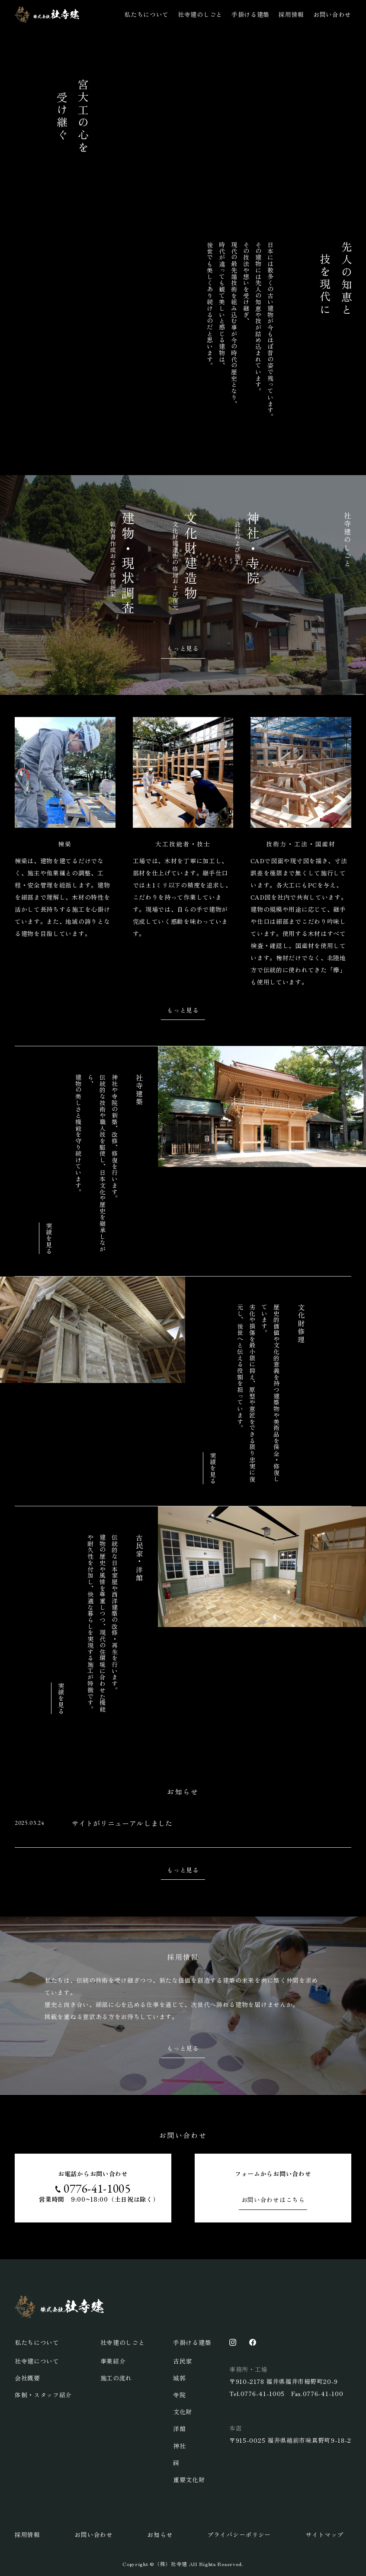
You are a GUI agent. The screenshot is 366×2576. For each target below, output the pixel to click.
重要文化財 (189, 2479)
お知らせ (160, 2534)
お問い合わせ (332, 14)
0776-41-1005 (97, 2188)
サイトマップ (324, 2534)
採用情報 (291, 14)
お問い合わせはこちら (273, 2199)
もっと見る (183, 648)
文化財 (182, 2411)
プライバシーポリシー (239, 2534)
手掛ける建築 (250, 14)
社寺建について (37, 2361)
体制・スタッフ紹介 (43, 2394)
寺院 (179, 2394)
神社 (179, 2445)
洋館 (179, 2428)
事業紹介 (113, 2361)
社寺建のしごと (200, 14)
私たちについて (146, 14)
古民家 (182, 2361)
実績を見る (49, 1238)
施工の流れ (116, 2377)
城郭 (179, 2377)
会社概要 (27, 2377)
